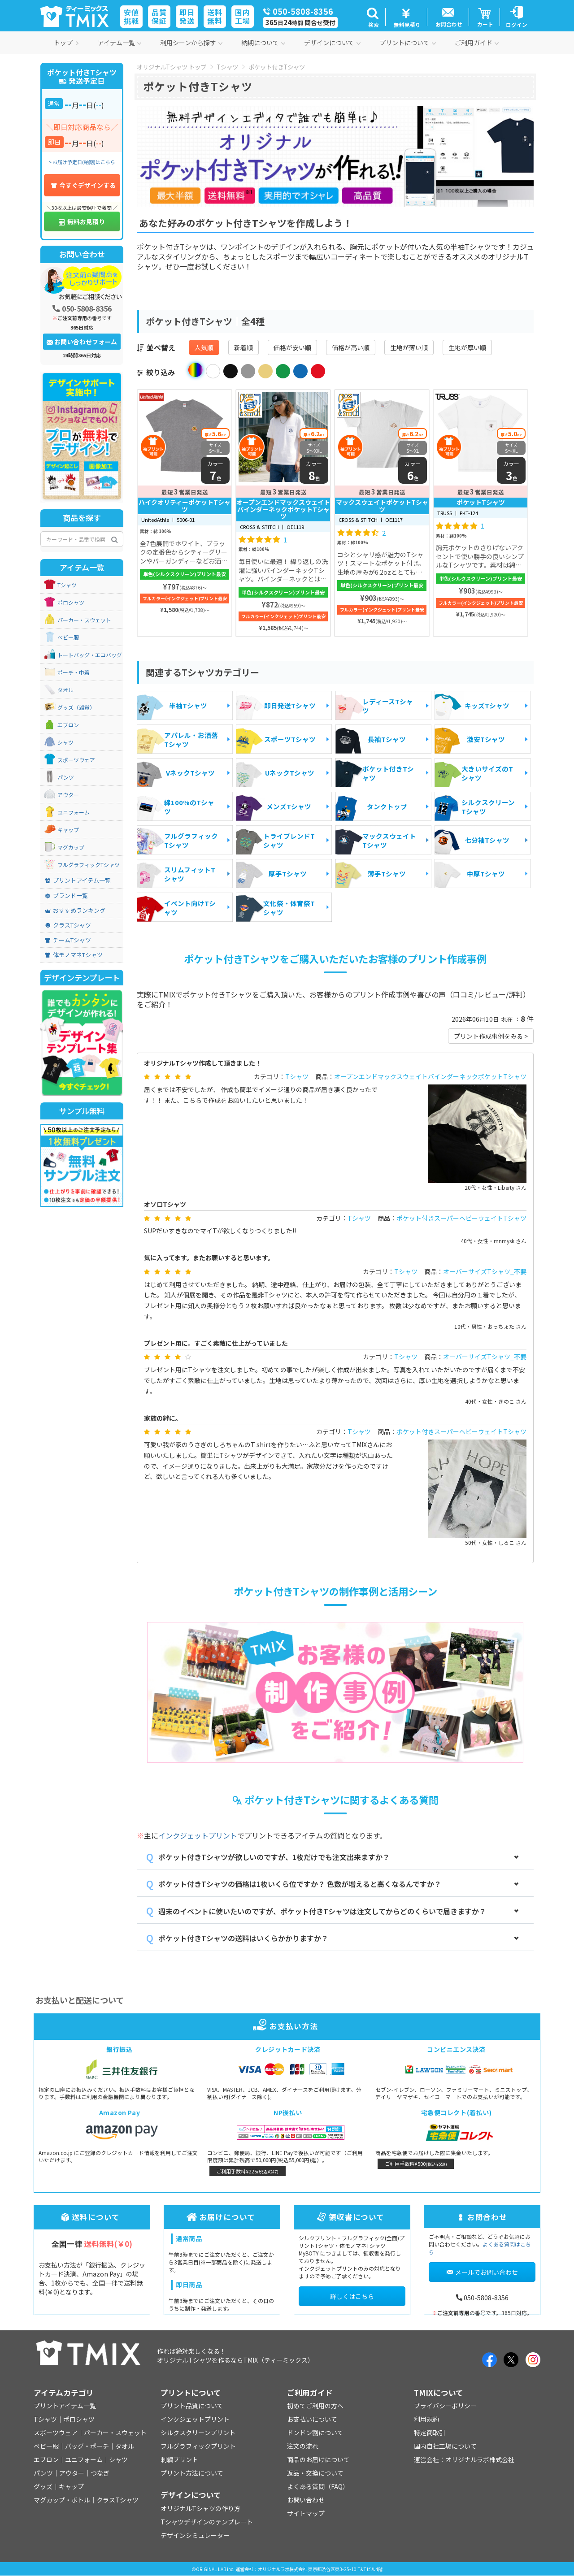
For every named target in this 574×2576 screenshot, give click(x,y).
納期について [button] (263, 42)
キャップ (68, 829)
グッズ (43, 2486)
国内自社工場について (445, 2446)
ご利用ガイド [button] (477, 42)
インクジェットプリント (197, 1835)
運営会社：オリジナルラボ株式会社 (464, 2459)
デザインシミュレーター (195, 2535)
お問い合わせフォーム (82, 341)
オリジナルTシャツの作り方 (200, 2508)
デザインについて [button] (332, 42)
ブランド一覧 (66, 896)
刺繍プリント (179, 2459)
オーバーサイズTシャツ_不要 (484, 1271)
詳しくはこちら (352, 2296)
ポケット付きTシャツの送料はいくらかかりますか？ (243, 1938)
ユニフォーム (73, 812)
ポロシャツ (70, 602)
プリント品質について (192, 2405)
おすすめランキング (75, 910)
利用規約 (426, 2419)
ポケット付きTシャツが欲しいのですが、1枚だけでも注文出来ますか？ (274, 1857)
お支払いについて (312, 2419)
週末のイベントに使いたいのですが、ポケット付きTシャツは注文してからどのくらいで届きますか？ (322, 1911)
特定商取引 (429, 2432)
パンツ (65, 777)
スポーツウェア (76, 759)
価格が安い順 (292, 347)
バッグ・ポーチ (87, 2446)
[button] (372, 17)
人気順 (204, 347)
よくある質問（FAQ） (318, 2486)
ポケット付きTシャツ (276, 66)
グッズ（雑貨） (76, 707)
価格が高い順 (351, 347)
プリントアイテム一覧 (78, 880)
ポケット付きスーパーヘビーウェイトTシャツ (461, 1218)
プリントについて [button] (407, 42)
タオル (65, 690)
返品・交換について (315, 2472)
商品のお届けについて (318, 2459)
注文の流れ (302, 2446)
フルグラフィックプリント (198, 2446)
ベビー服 (68, 637)
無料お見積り (82, 221)
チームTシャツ (68, 940)
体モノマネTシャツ (74, 955)
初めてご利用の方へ (315, 2405)
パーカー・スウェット (84, 620)
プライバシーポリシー (445, 2405)
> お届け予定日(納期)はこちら (81, 161)
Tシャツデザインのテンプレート (207, 2521)
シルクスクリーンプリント (198, 2432)
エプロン (68, 725)
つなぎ (100, 2472)
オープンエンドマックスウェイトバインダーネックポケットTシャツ (430, 1076)
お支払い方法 (286, 2026)
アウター (68, 794)
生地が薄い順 (409, 347)
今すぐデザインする (83, 185)
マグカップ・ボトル (62, 2499)
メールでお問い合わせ (482, 2272)
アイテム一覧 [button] (119, 42)
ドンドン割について (315, 2432)
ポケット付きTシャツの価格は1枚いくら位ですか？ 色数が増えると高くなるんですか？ (299, 1883)
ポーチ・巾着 (73, 672)
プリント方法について (192, 2472)
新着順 (243, 347)
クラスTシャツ (68, 925)
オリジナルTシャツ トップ (171, 66)
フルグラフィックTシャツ (88, 864)
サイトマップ (306, 2513)
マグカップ (70, 847)
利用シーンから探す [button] (191, 42)
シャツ (65, 742)
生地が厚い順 (467, 347)
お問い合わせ (306, 2499)
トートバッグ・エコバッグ (89, 655)
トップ (66, 42)
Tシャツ (227, 66)
